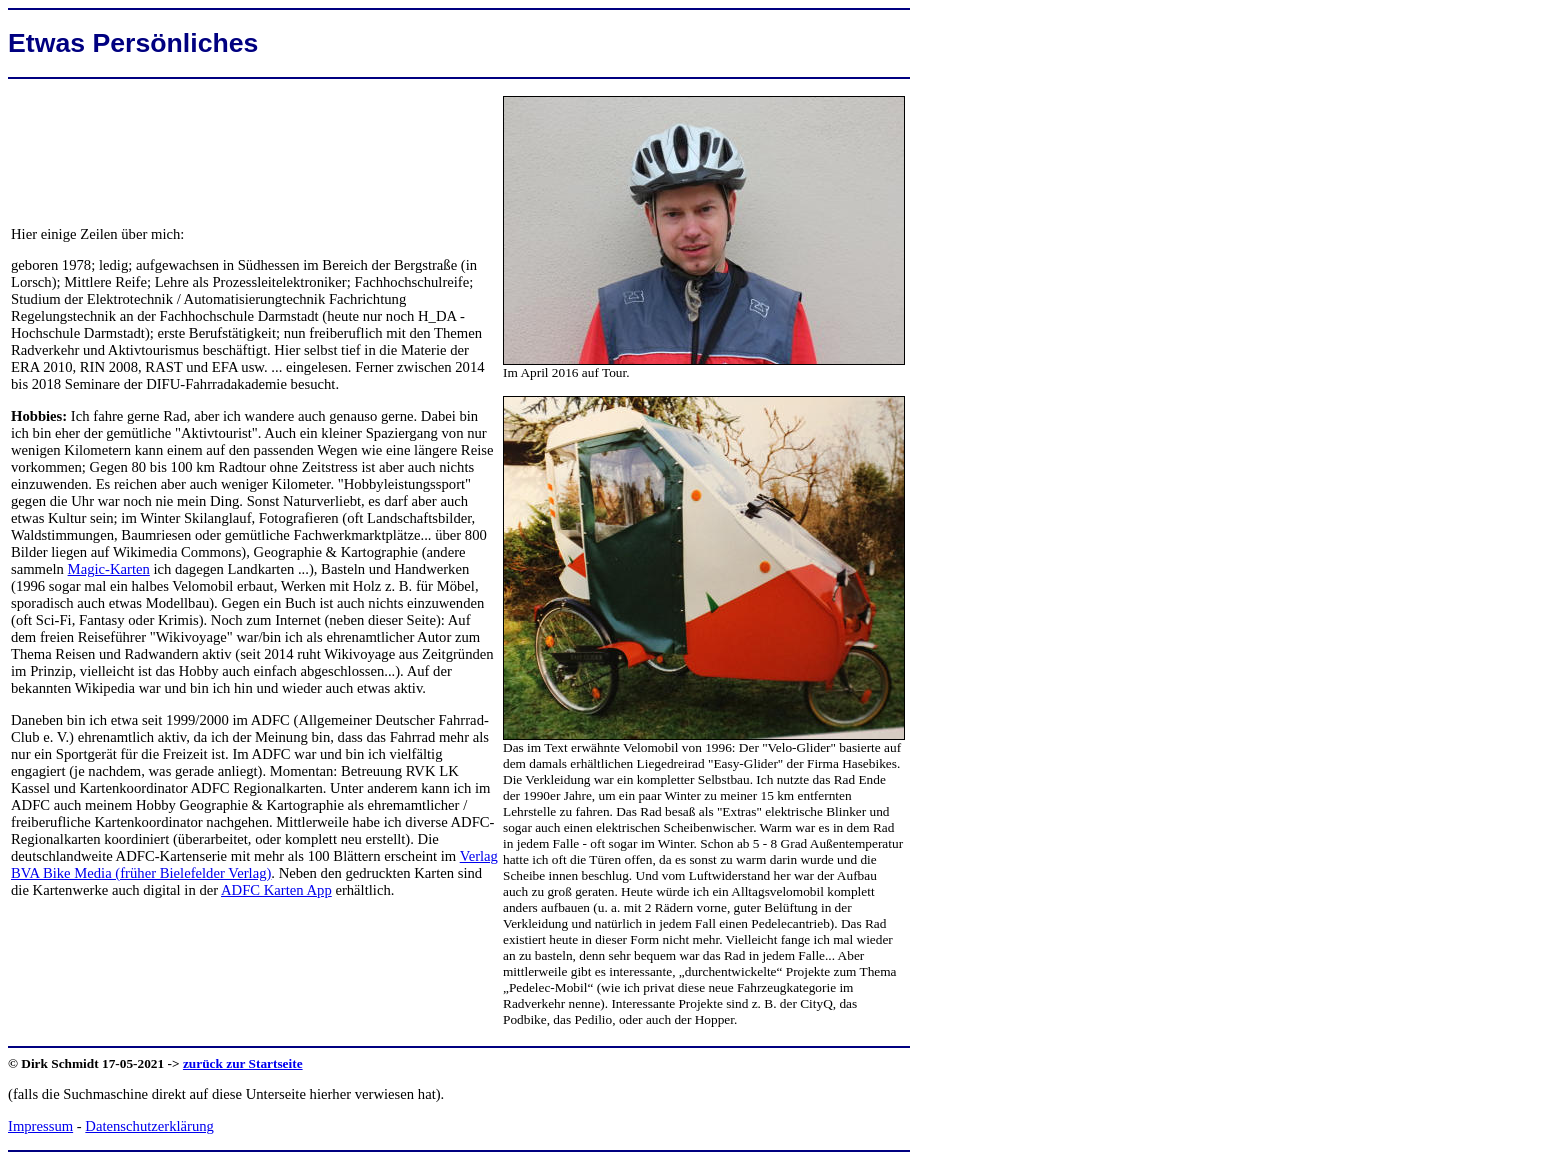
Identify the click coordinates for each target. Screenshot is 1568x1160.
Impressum (40, 1126)
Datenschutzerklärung (149, 1126)
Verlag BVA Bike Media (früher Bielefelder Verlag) (254, 864)
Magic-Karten (109, 569)
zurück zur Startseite (243, 1063)
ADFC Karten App (276, 890)
